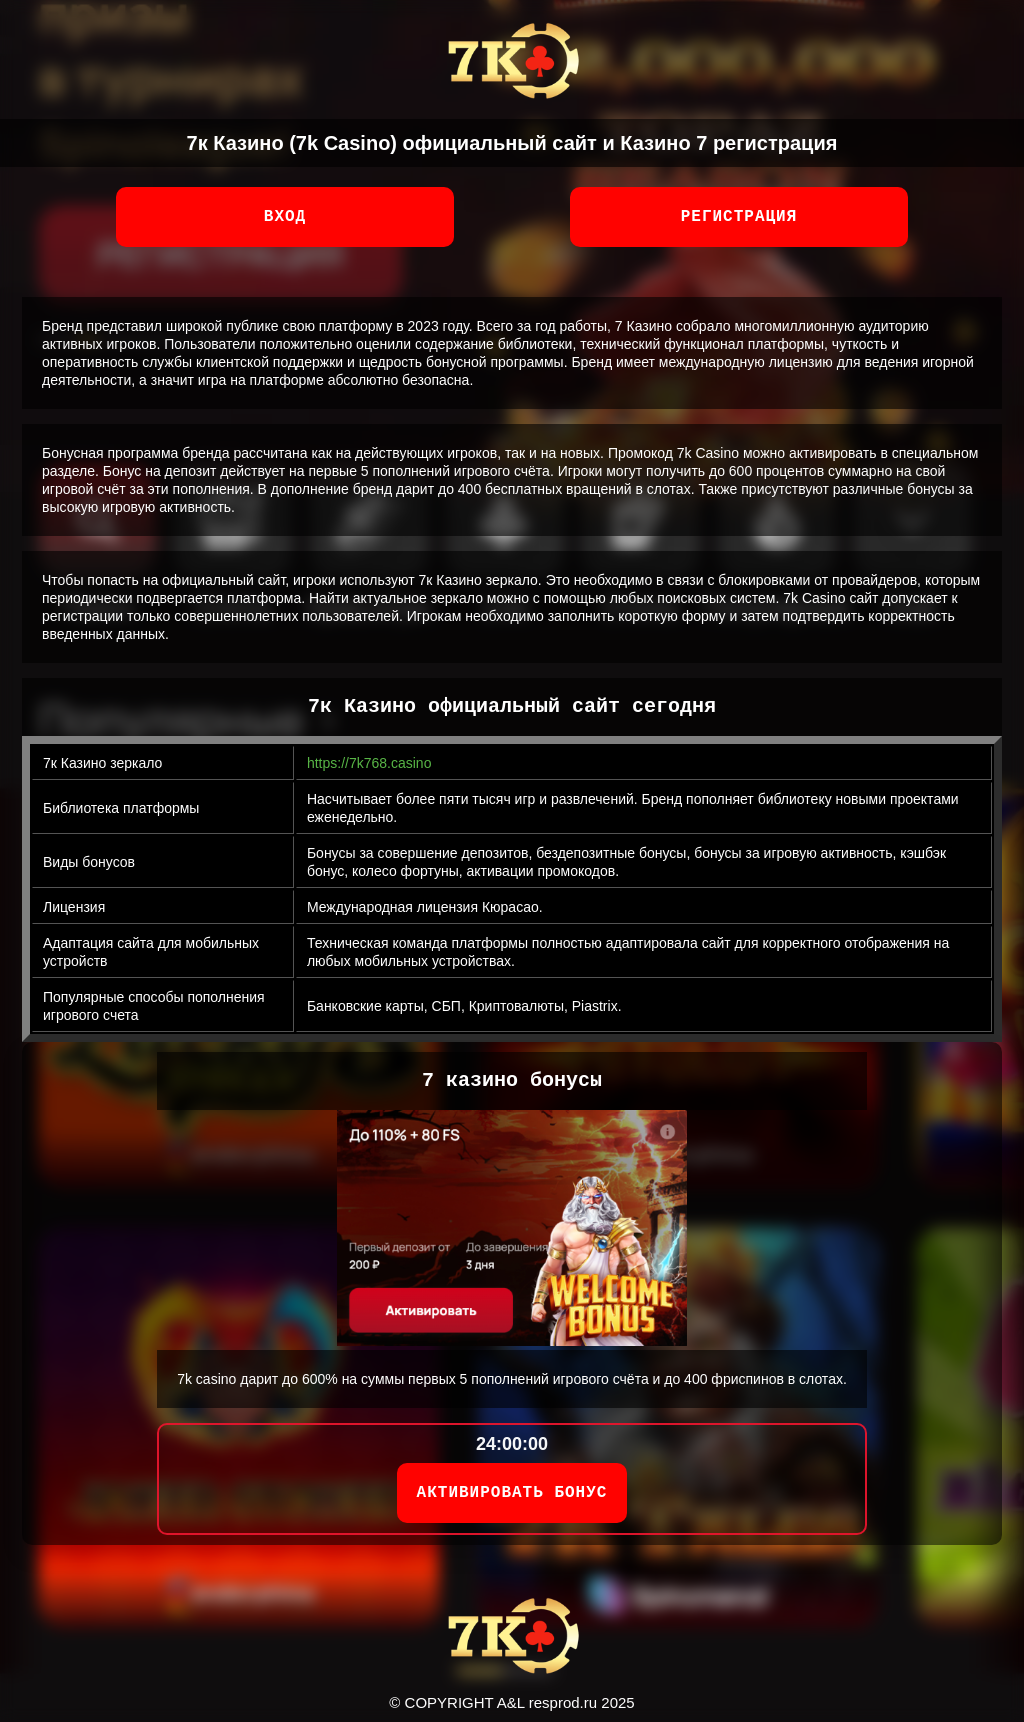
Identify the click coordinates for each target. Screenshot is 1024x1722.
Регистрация (739, 217)
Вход (285, 217)
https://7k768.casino (369, 763)
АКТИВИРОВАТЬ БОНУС (512, 1493)
